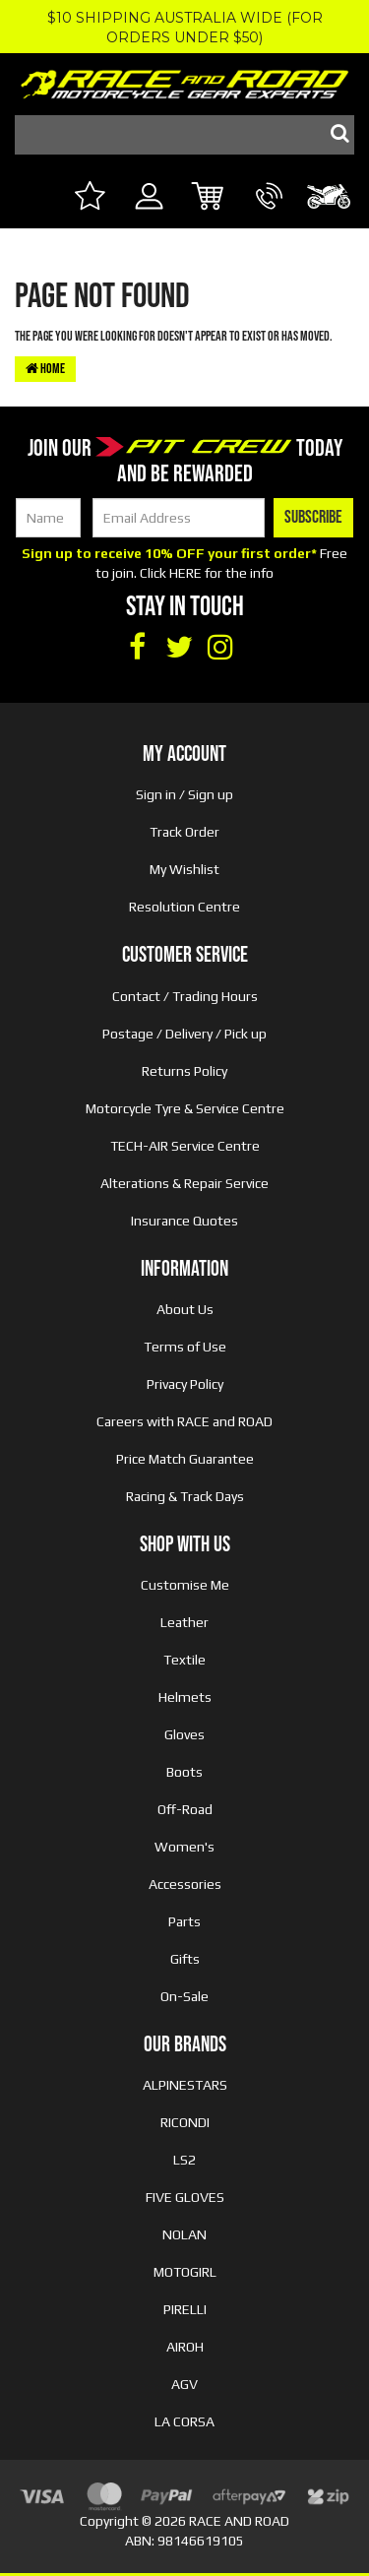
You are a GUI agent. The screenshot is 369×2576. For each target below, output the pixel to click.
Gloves (184, 1734)
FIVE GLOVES (185, 2197)
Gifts (185, 1959)
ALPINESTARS (185, 2085)
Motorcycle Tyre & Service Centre (185, 1108)
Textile (184, 1659)
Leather (184, 1622)
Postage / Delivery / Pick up (184, 1033)
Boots (184, 1772)
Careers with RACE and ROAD (184, 1421)
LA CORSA (184, 2421)
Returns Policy (184, 1071)
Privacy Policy (185, 1384)
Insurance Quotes (184, 1220)
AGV (184, 2384)
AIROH (185, 2347)
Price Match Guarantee (185, 1459)
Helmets (185, 1697)
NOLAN (184, 2234)
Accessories (185, 1884)
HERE (185, 573)
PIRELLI (185, 2309)
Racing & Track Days (185, 1496)
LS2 (184, 2160)
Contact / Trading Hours (185, 996)
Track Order (184, 832)
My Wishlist (184, 869)
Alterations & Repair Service (184, 1183)
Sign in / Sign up (184, 794)
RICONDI (185, 2122)
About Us (185, 1309)
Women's (184, 1846)
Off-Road (185, 1809)
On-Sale (184, 1996)
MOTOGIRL (185, 2272)
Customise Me (185, 1585)
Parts (184, 1921)
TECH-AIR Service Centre (185, 1146)
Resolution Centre (184, 906)
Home (45, 368)
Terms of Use (185, 1346)
